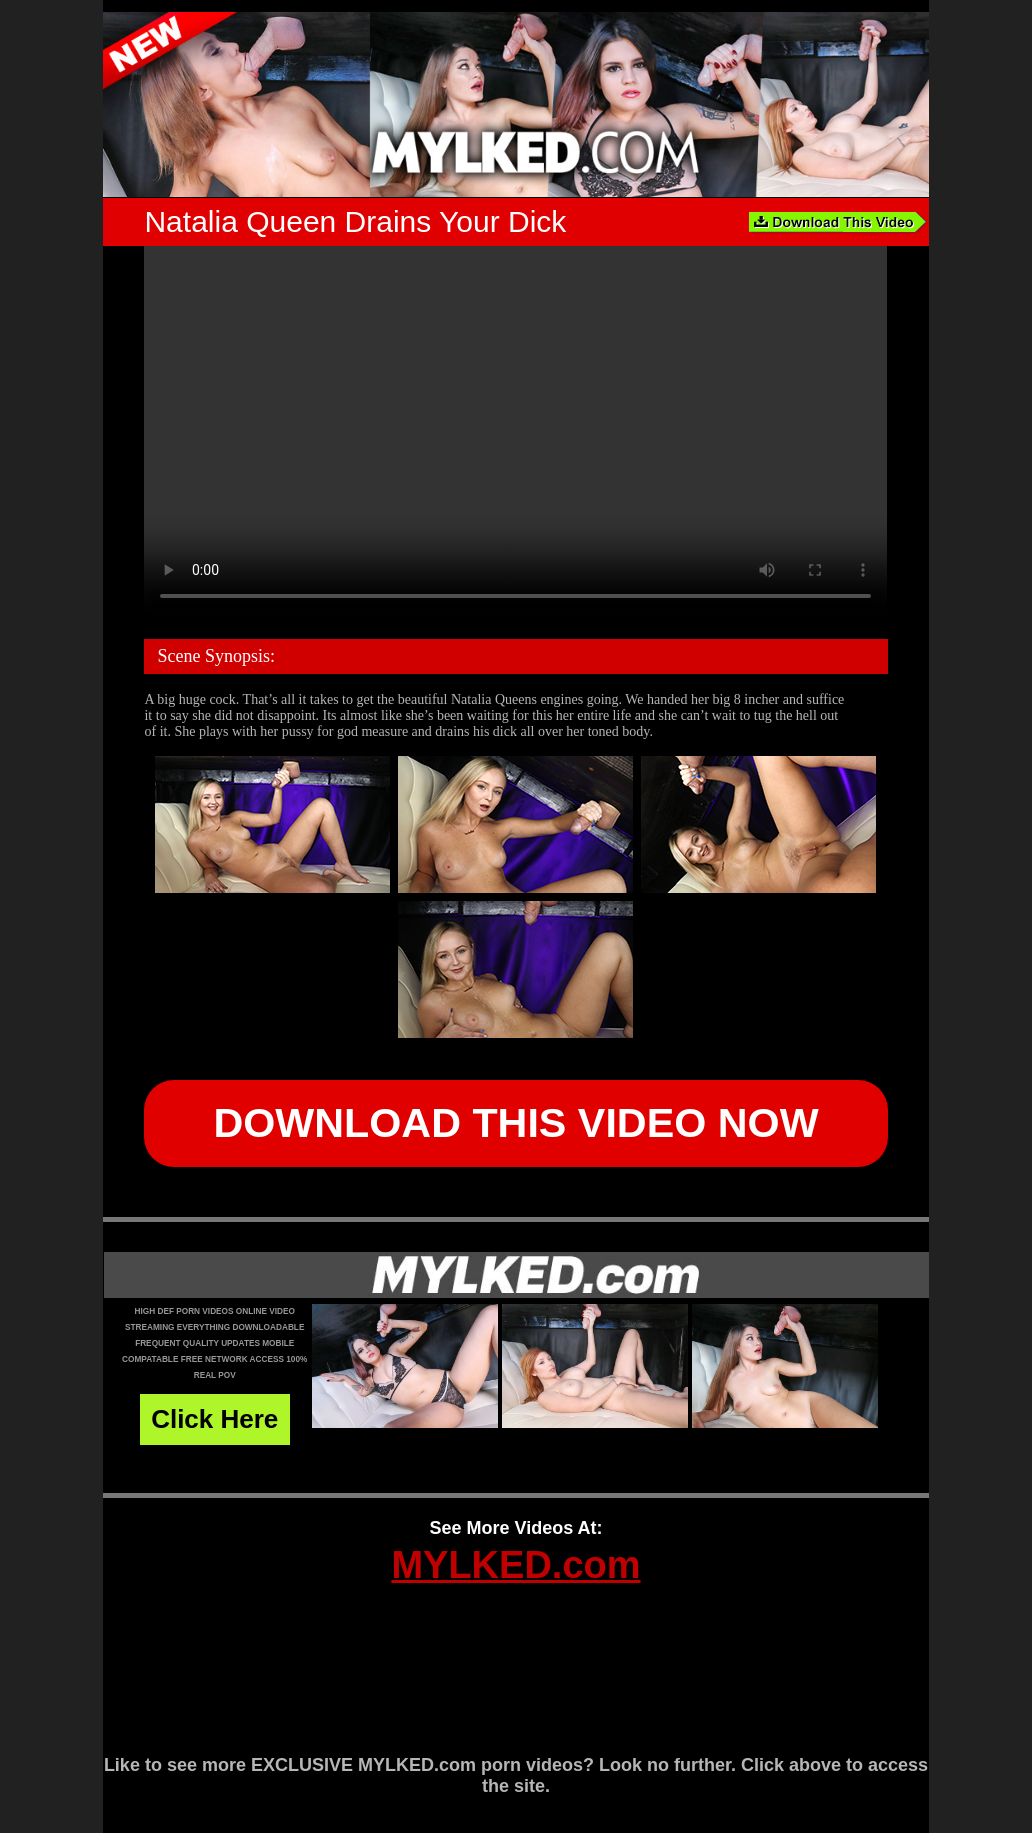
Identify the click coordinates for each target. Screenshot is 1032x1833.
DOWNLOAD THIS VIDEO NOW (515, 1123)
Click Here (214, 1419)
